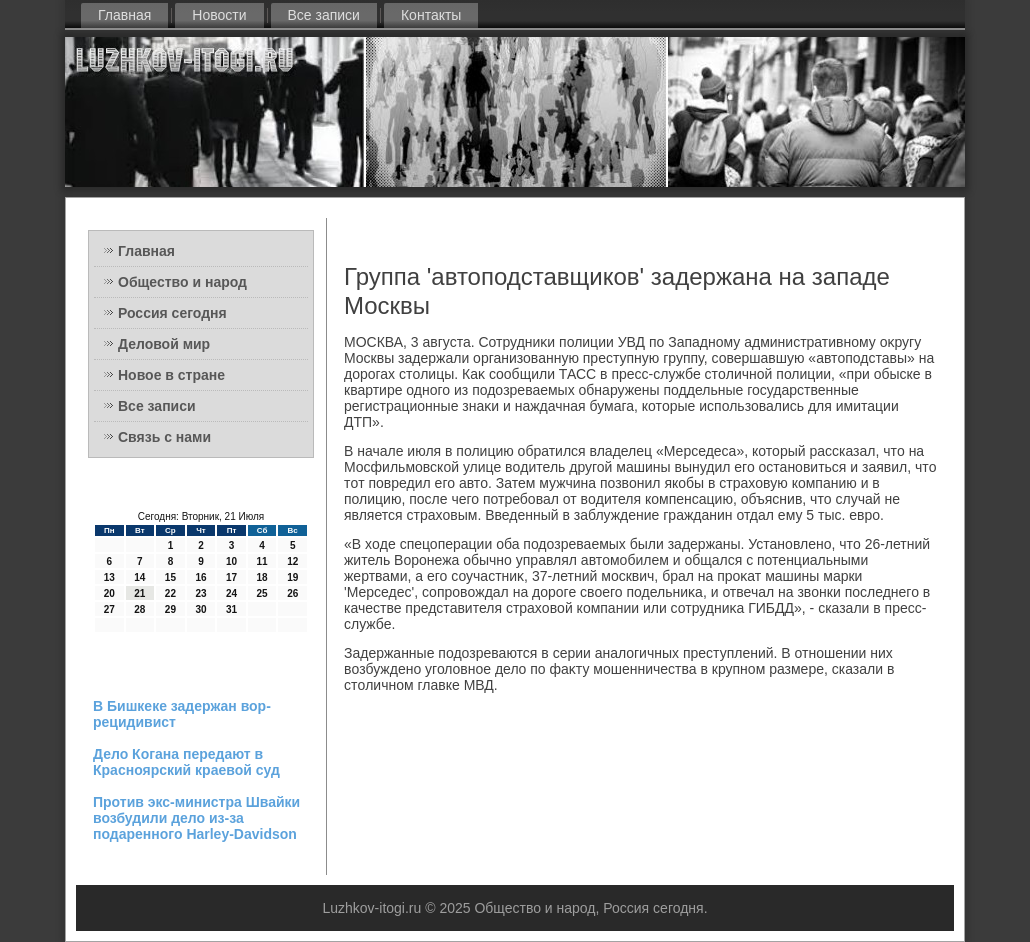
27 (109, 609)
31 (231, 609)
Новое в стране (171, 375)
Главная (124, 15)
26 (292, 593)
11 (262, 561)
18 (262, 577)
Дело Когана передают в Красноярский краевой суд (186, 762)
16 (200, 577)
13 (109, 577)
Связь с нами (164, 437)
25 (262, 593)
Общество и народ (182, 282)
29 (170, 609)
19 (292, 577)
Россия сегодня (172, 313)
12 (292, 561)
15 (170, 577)
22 (170, 593)
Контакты (431, 15)
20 (109, 593)
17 (231, 577)
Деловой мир (164, 344)
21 (139, 593)
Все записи (324, 15)
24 (231, 593)
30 (200, 609)
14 (139, 577)
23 (200, 593)
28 (139, 609)
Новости (219, 15)
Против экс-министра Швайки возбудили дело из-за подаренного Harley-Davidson (196, 818)
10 (231, 561)
